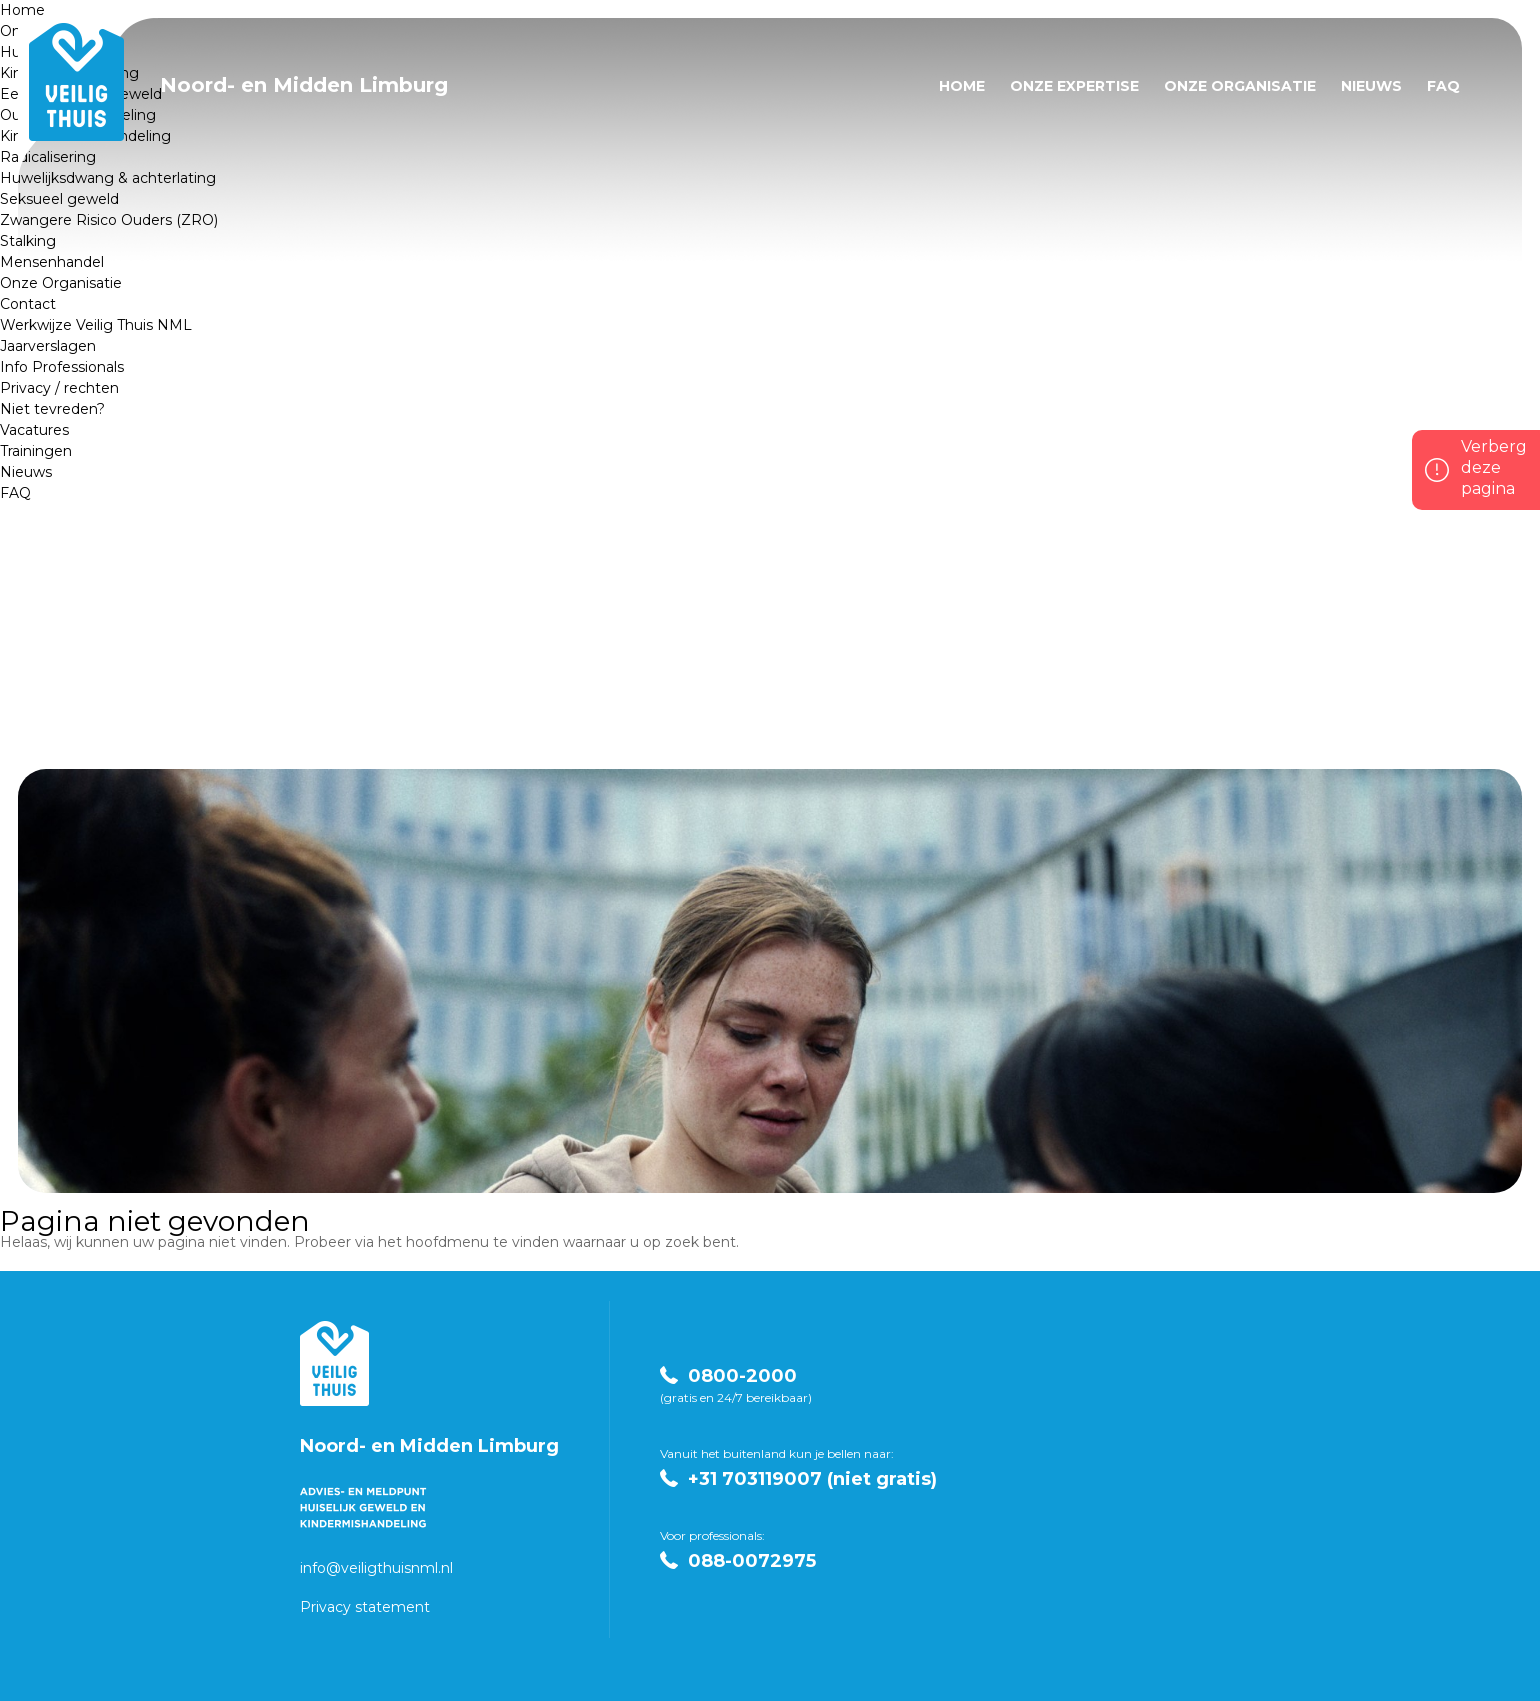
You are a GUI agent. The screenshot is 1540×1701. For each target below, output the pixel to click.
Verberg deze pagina (1494, 467)
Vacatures (34, 430)
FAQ (15, 493)
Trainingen (36, 451)
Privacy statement (365, 1607)
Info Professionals (62, 367)
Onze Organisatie (1240, 86)
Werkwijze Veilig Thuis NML (96, 325)
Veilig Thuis (334, 1363)
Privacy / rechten (59, 388)
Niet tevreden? (52, 409)
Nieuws (26, 472)
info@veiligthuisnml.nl (376, 1568)
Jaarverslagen (48, 346)
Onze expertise (1074, 86)
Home (22, 10)
